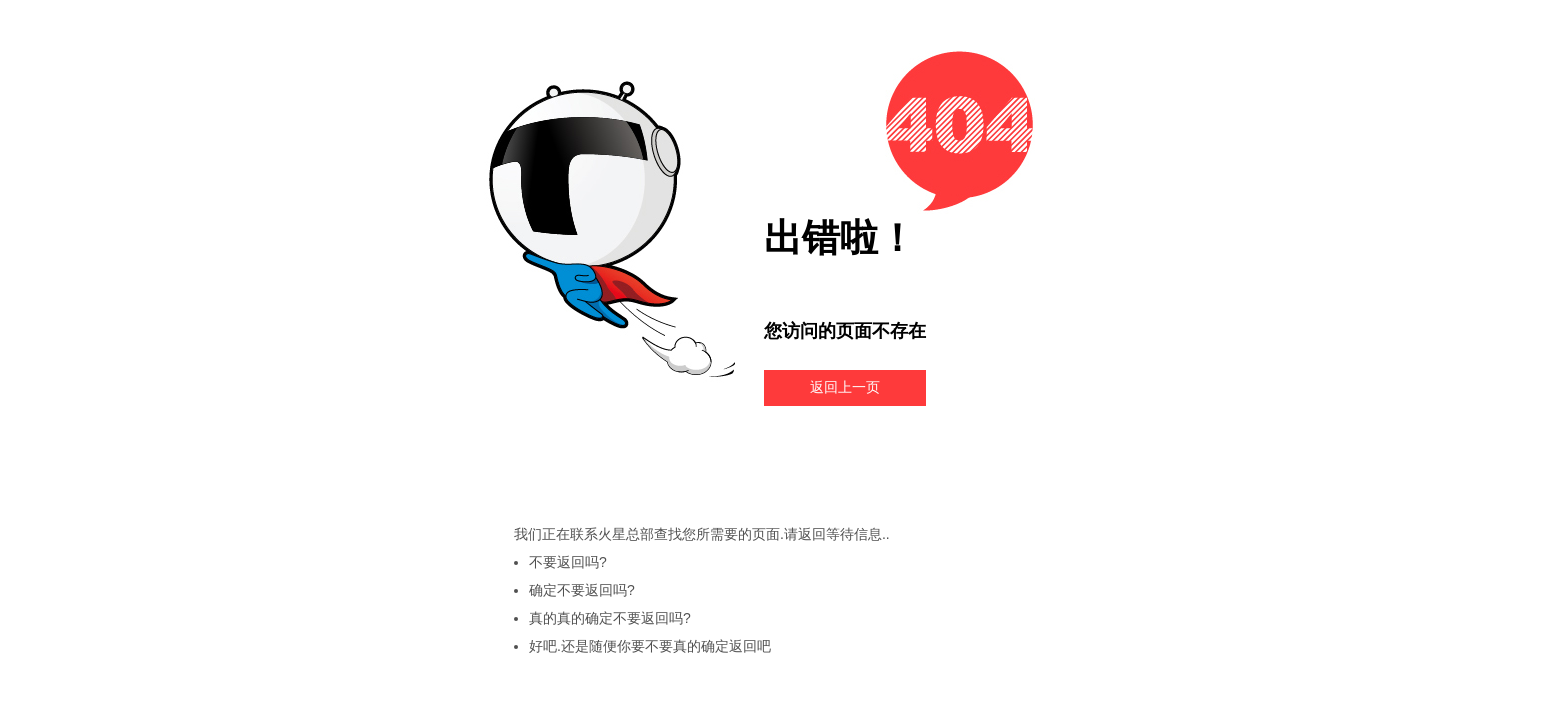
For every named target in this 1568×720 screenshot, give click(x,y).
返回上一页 (845, 387)
